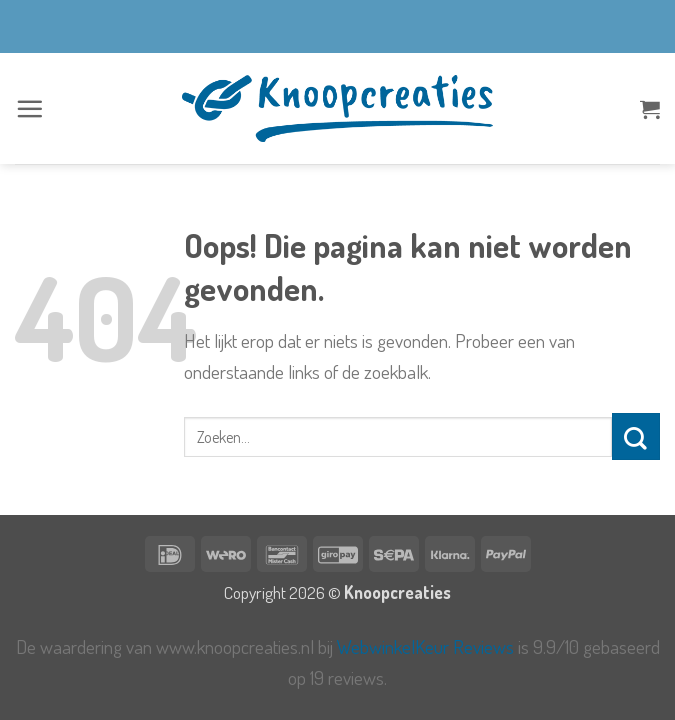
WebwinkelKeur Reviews (425, 646)
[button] (29, 108)
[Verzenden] (636, 436)
